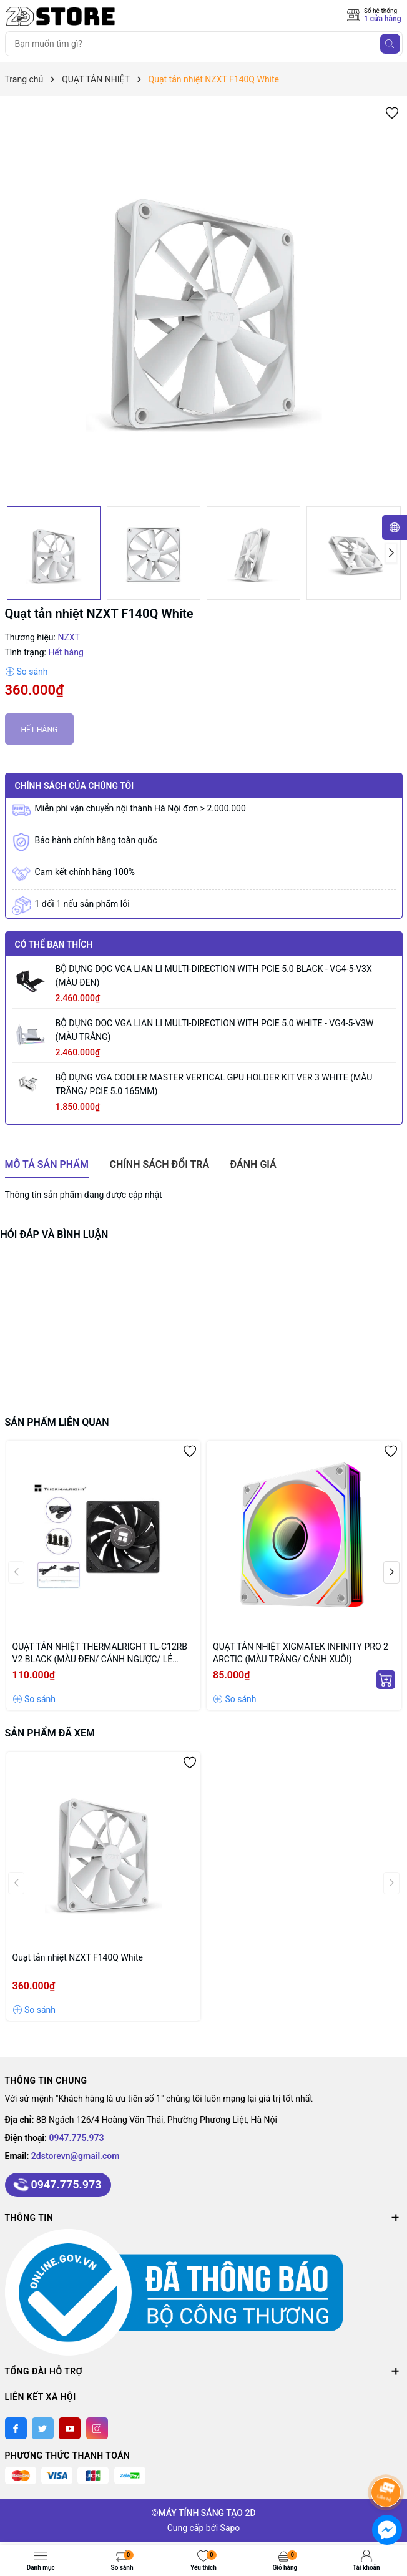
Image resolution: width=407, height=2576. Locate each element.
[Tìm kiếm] (390, 44)
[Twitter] (43, 2428)
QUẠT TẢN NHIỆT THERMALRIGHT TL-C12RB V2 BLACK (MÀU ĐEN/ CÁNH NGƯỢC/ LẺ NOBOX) (100, 1653)
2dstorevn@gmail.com (75, 2156)
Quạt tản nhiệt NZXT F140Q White (77, 1957)
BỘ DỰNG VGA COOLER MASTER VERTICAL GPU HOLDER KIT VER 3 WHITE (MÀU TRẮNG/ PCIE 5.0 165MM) (214, 1084)
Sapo (230, 2528)
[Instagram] (97, 2428)
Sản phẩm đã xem (50, 1733)
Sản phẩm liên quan (57, 1422)
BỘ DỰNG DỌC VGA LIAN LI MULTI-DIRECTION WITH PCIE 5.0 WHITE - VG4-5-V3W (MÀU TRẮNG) (215, 1030)
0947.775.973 (76, 2138)
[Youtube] (70, 2428)
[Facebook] (16, 2428)
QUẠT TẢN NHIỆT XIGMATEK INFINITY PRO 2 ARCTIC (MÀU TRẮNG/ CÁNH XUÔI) (300, 1653)
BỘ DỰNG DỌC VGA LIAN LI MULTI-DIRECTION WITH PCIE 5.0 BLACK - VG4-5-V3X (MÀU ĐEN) (214, 975)
